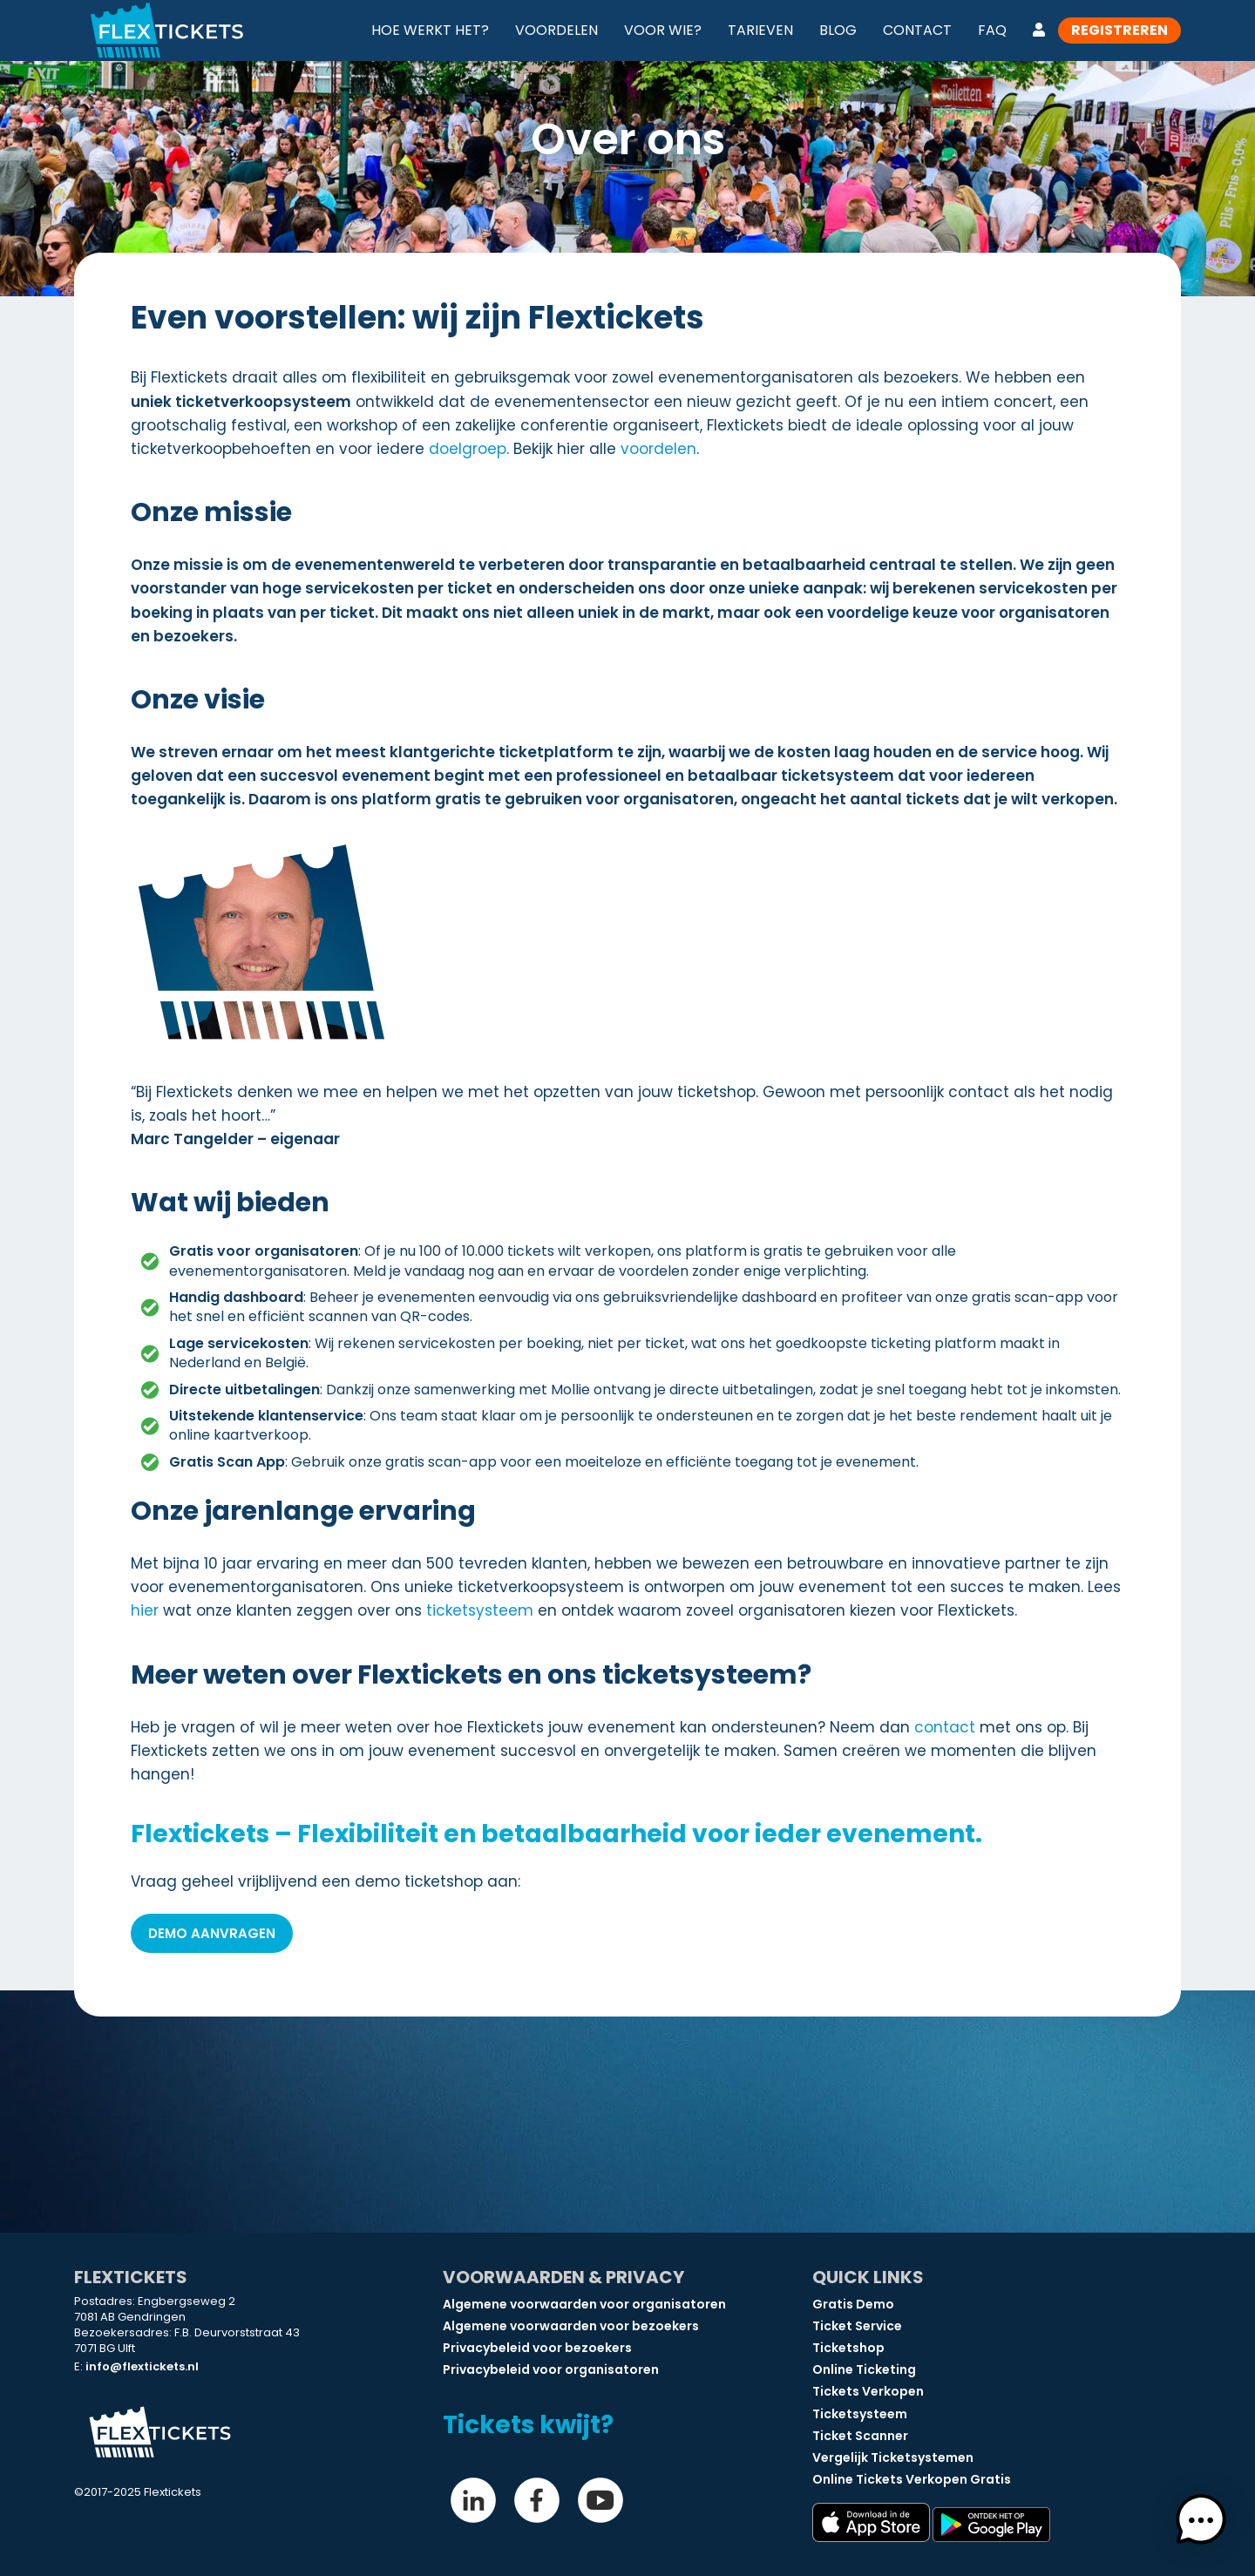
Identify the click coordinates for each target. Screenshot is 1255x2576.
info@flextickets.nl (142, 2366)
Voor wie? (663, 30)
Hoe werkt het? (430, 30)
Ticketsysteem (859, 2414)
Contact (917, 30)
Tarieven (760, 30)
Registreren (1119, 30)
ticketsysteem (479, 1610)
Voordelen (556, 30)
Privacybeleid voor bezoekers (537, 2347)
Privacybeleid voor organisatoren (551, 2369)
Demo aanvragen (211, 1933)
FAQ (992, 30)
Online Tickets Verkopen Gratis (911, 2479)
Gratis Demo (853, 2304)
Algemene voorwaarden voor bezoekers (571, 2326)
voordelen (658, 448)
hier (145, 1610)
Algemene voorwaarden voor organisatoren (584, 2304)
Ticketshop (848, 2347)
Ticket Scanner (860, 2435)
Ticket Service (857, 2326)
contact (944, 1727)
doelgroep (467, 448)
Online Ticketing (864, 2369)
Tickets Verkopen (868, 2391)
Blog (838, 30)
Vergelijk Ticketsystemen (892, 2457)
